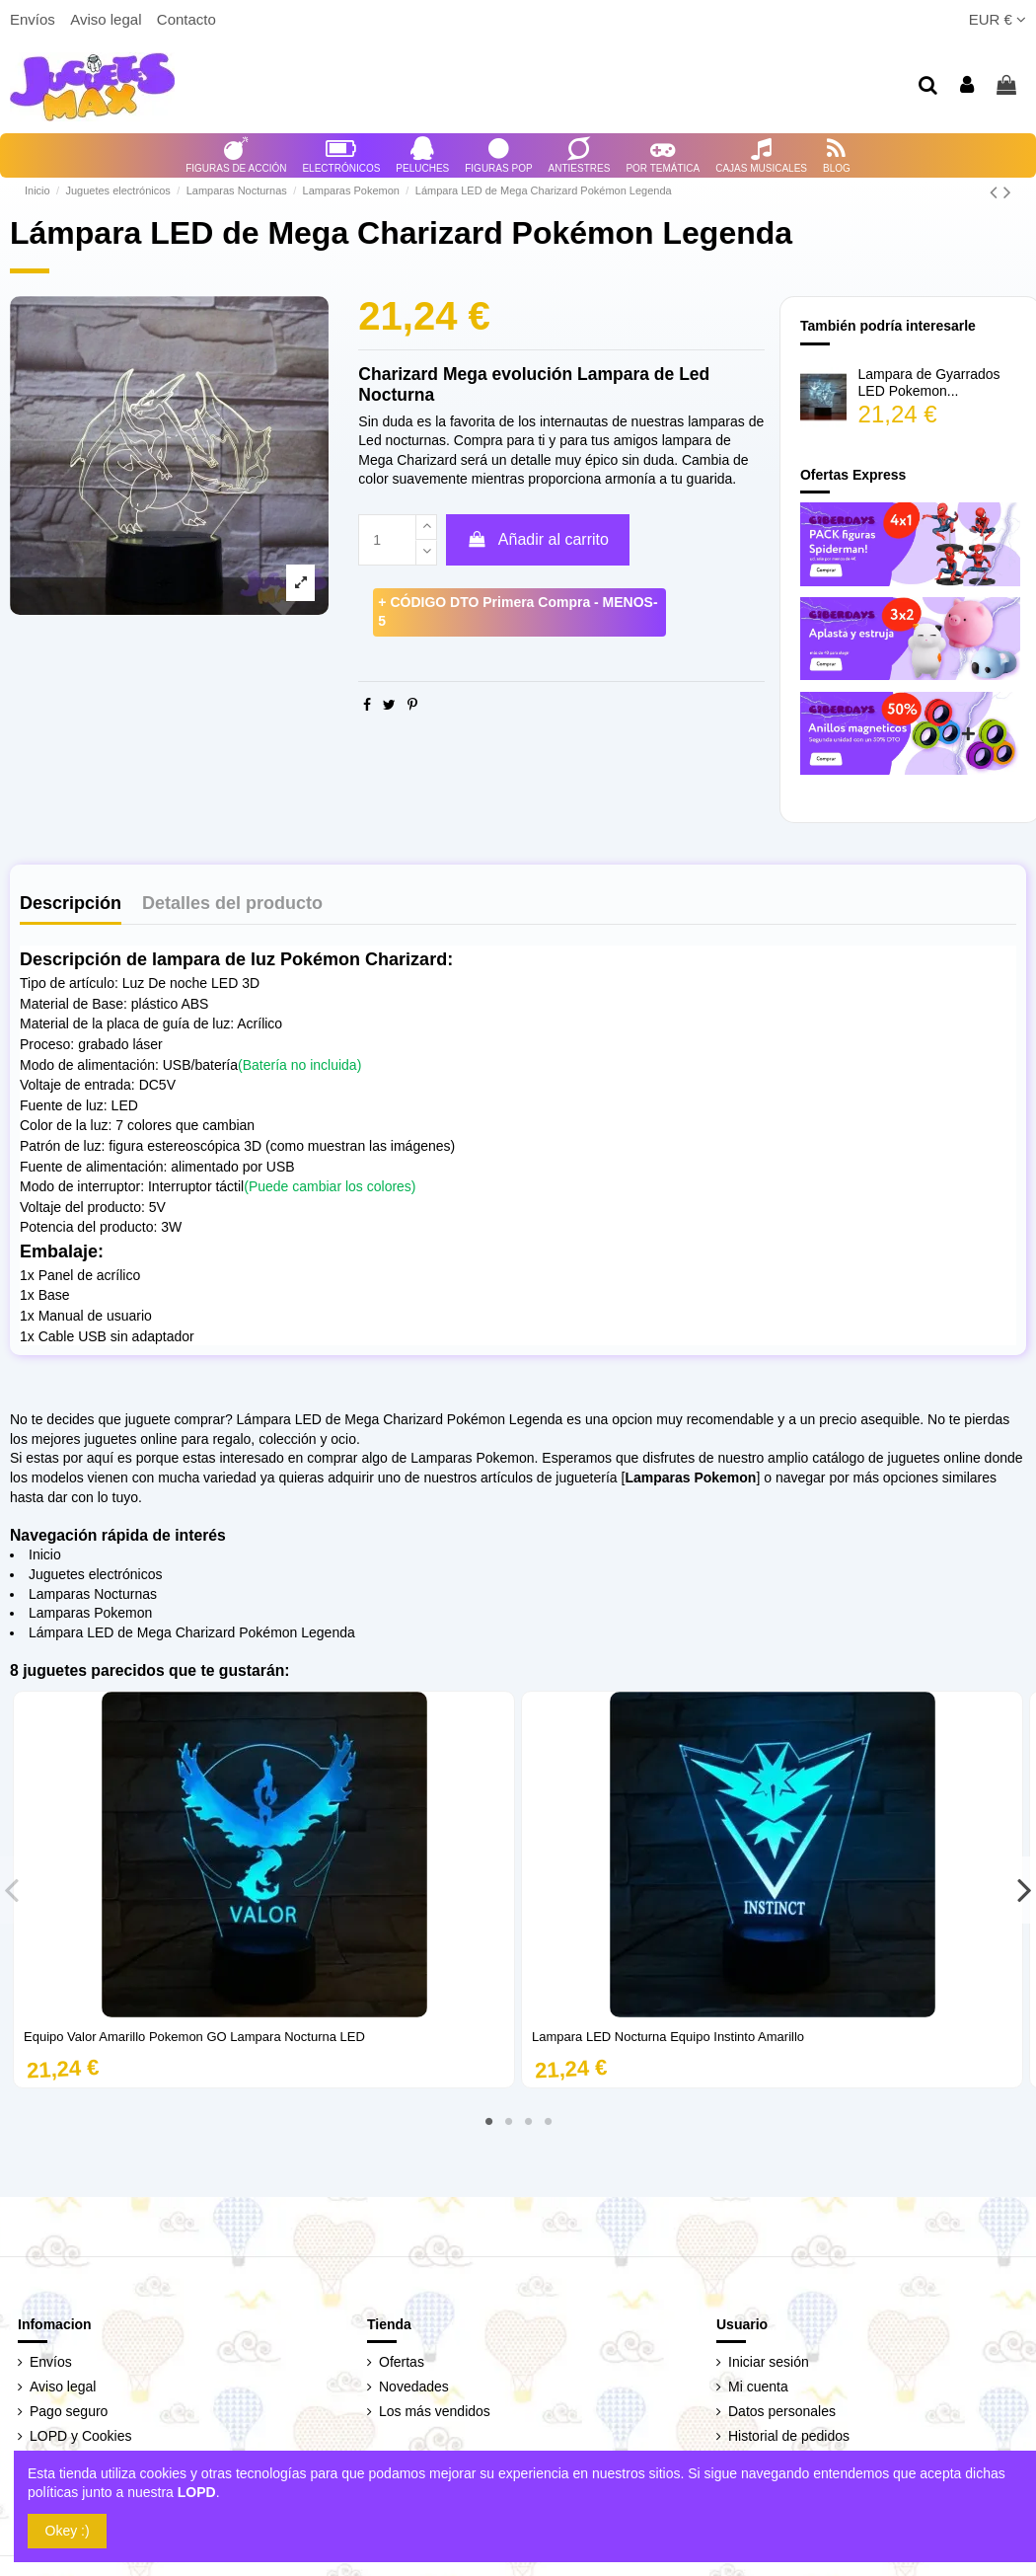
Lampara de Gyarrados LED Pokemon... (929, 382)
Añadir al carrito (538, 539)
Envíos (34, 19)
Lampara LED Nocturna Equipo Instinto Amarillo (668, 2036)
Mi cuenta (758, 2386)
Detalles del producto (232, 903)
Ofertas (401, 2362)
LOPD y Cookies (80, 2436)
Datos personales (782, 2411)
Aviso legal (107, 19)
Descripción (70, 903)
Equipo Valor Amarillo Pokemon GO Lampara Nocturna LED (194, 2036)
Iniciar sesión (768, 2362)
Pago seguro (69, 2411)
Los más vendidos (434, 2411)
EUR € (997, 19)
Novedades (414, 2386)
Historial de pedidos (789, 2436)
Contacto (186, 19)
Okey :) (67, 2530)
